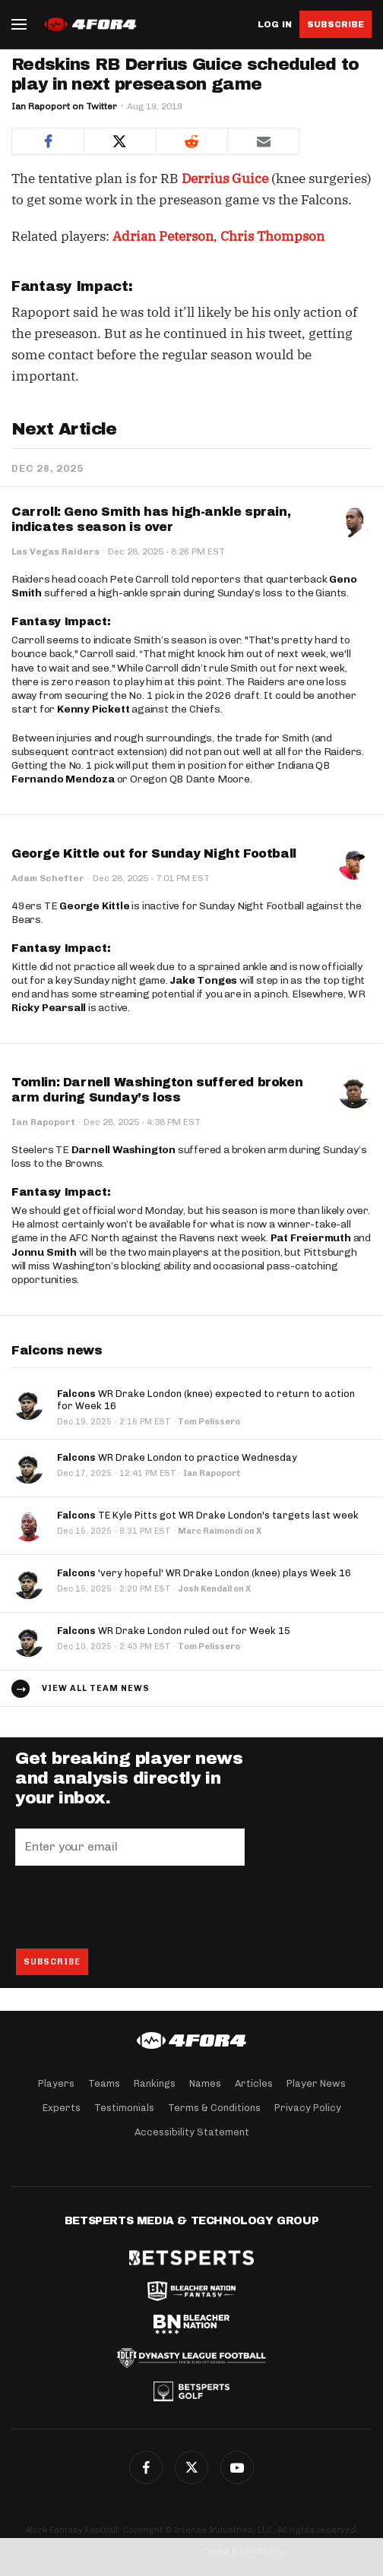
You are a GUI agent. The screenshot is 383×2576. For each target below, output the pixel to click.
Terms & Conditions (214, 2107)
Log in (275, 25)
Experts (62, 2107)
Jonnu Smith (44, 1252)
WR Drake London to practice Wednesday (177, 1457)
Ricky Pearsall (48, 1007)
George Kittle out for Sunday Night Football (153, 853)
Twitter (191, 2467)
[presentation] (130, 1906)
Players (56, 2083)
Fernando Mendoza (63, 779)
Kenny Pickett (93, 709)
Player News (316, 2083)
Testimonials (124, 2107)
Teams (104, 2083)
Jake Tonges (203, 980)
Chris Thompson (272, 236)
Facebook (146, 2467)
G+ (237, 2467)
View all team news (96, 1688)
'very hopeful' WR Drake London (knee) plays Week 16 (204, 1573)
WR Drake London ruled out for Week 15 (173, 1630)
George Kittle (94, 905)
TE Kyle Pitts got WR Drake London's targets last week (208, 1515)
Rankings (155, 2083)
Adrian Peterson (163, 236)
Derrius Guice (225, 178)
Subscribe (335, 24)
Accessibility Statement (192, 2132)
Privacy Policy (307, 2107)
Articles (254, 2083)
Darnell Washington (123, 1149)
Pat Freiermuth (311, 1237)
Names (205, 2083)
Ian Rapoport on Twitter (64, 106)
